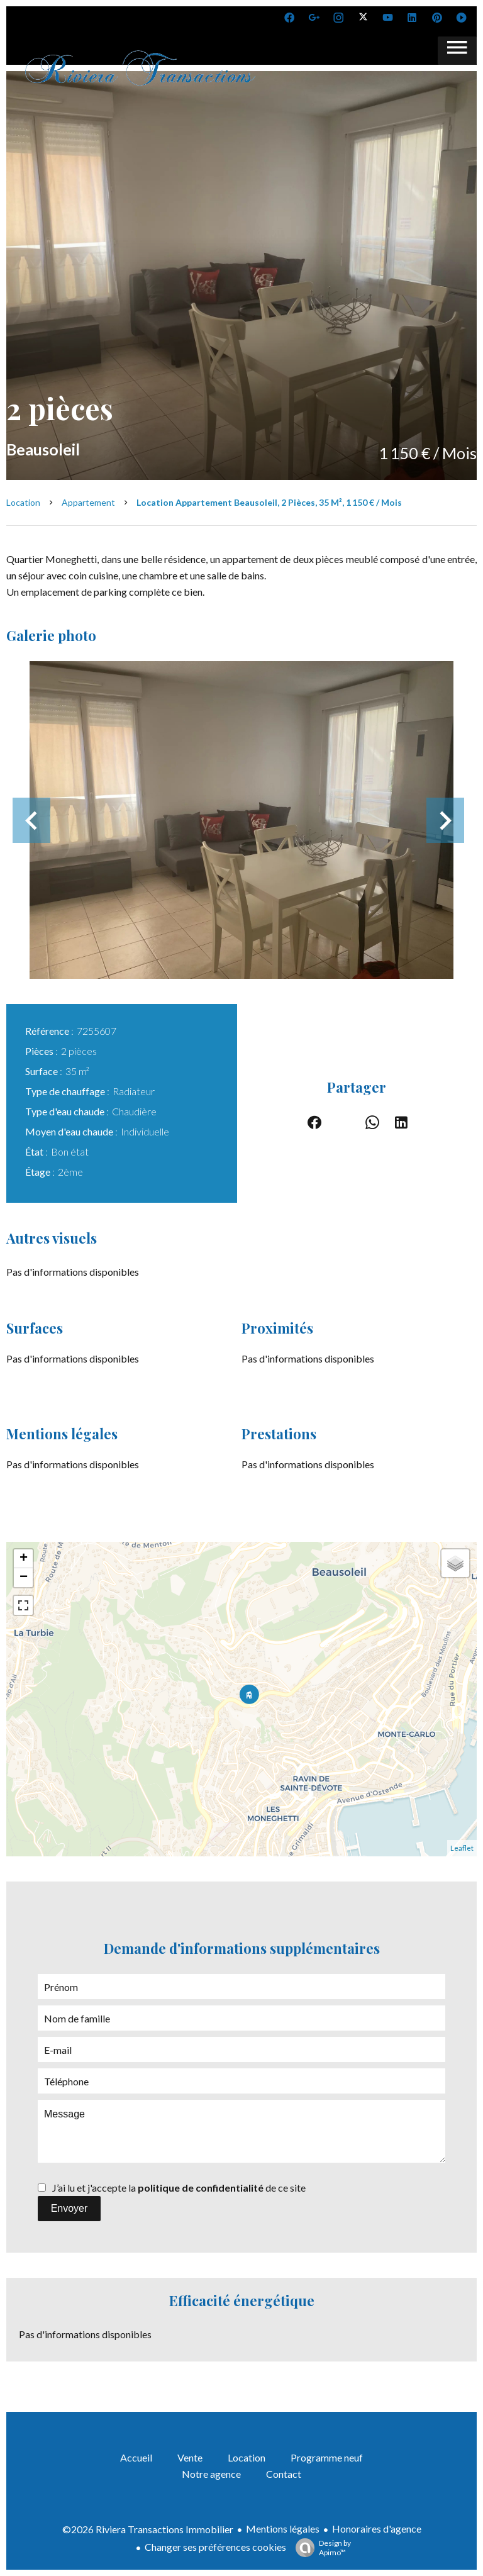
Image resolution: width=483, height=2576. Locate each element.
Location (23, 502)
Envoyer (69, 2208)
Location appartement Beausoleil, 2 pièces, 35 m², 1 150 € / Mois (269, 502)
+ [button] (23, 1558)
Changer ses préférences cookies (215, 2547)
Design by (320, 2547)
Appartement (88, 502)
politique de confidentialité (201, 2188)
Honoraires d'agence (376, 2528)
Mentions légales (282, 2528)
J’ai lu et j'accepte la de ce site (179, 2188)
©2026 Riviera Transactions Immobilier (147, 2529)
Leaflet (462, 1848)
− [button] (23, 1577)
